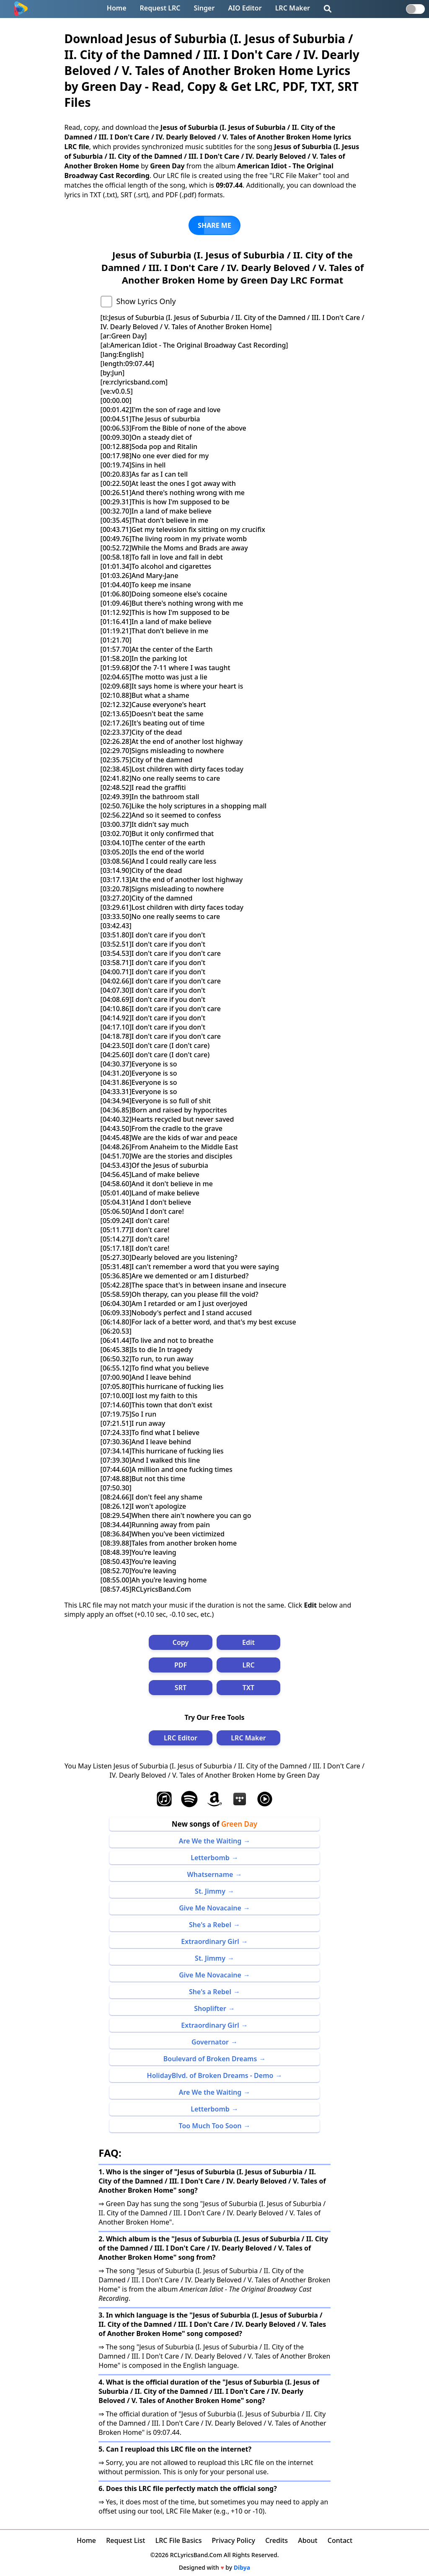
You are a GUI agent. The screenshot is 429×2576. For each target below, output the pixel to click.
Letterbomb (210, 1857)
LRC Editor (180, 1737)
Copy (181, 1642)
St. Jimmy (210, 1891)
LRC (248, 1665)
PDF (180, 1665)
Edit (248, 1642)
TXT (248, 1687)
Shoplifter (210, 2008)
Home (117, 8)
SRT (180, 1687)
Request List (125, 2540)
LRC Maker (292, 8)
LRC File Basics (178, 2540)
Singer (204, 8)
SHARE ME (214, 225)
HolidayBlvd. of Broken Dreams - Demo (210, 2075)
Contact (340, 2540)
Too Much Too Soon (209, 2125)
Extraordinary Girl (210, 1941)
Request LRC (160, 8)
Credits (276, 2540)
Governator (210, 2042)
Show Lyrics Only (146, 301)
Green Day (239, 1824)
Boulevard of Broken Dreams (210, 2058)
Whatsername (210, 1874)
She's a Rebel (210, 1924)
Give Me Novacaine (210, 1908)
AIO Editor (244, 8)
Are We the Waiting (210, 1841)
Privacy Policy (233, 2540)
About (307, 2540)
